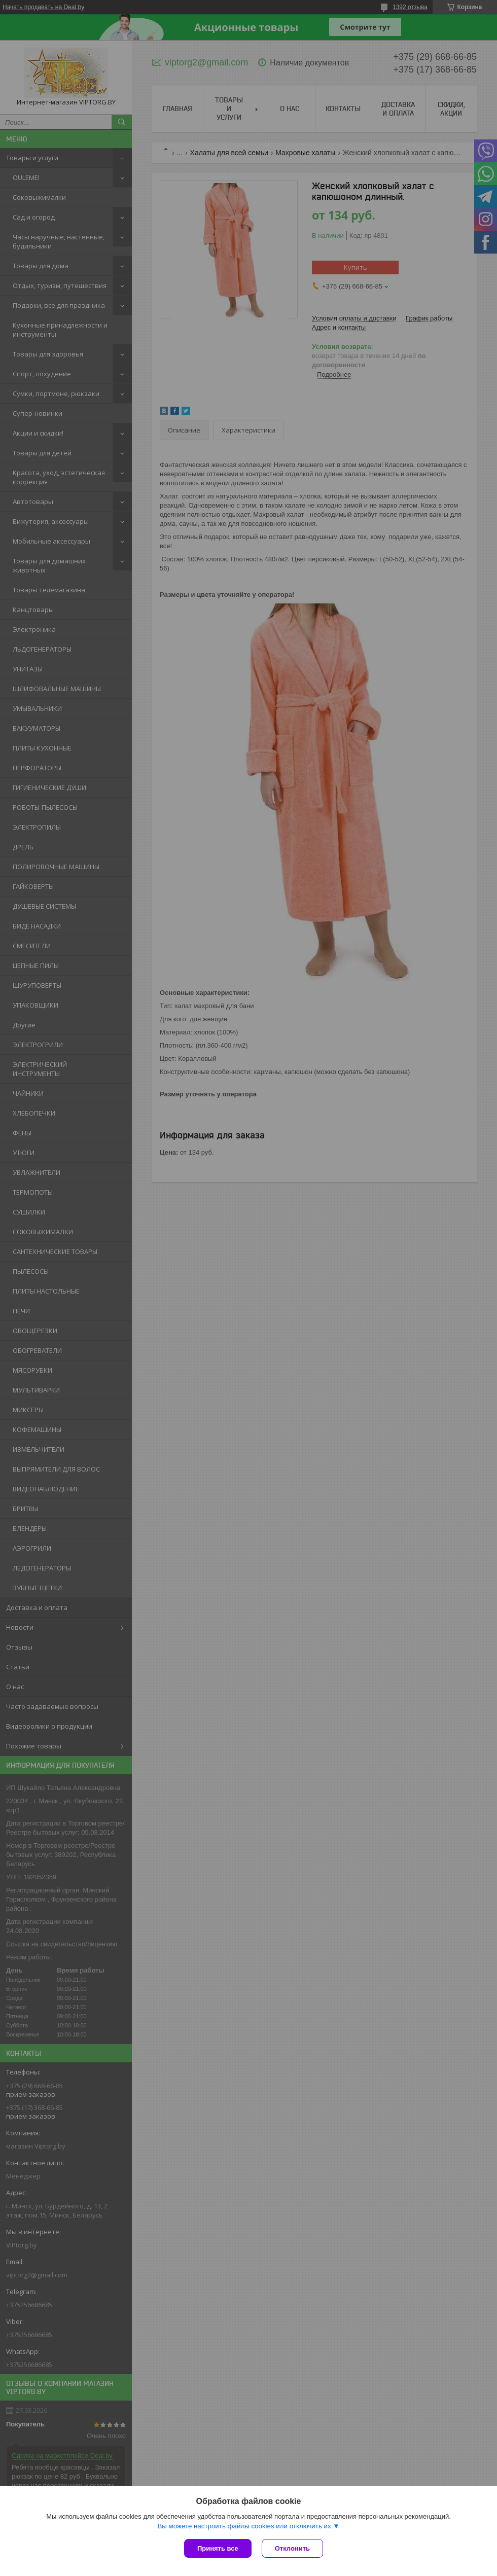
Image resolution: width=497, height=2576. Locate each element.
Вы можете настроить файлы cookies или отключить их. (245, 2526)
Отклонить (292, 2548)
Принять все (217, 2548)
